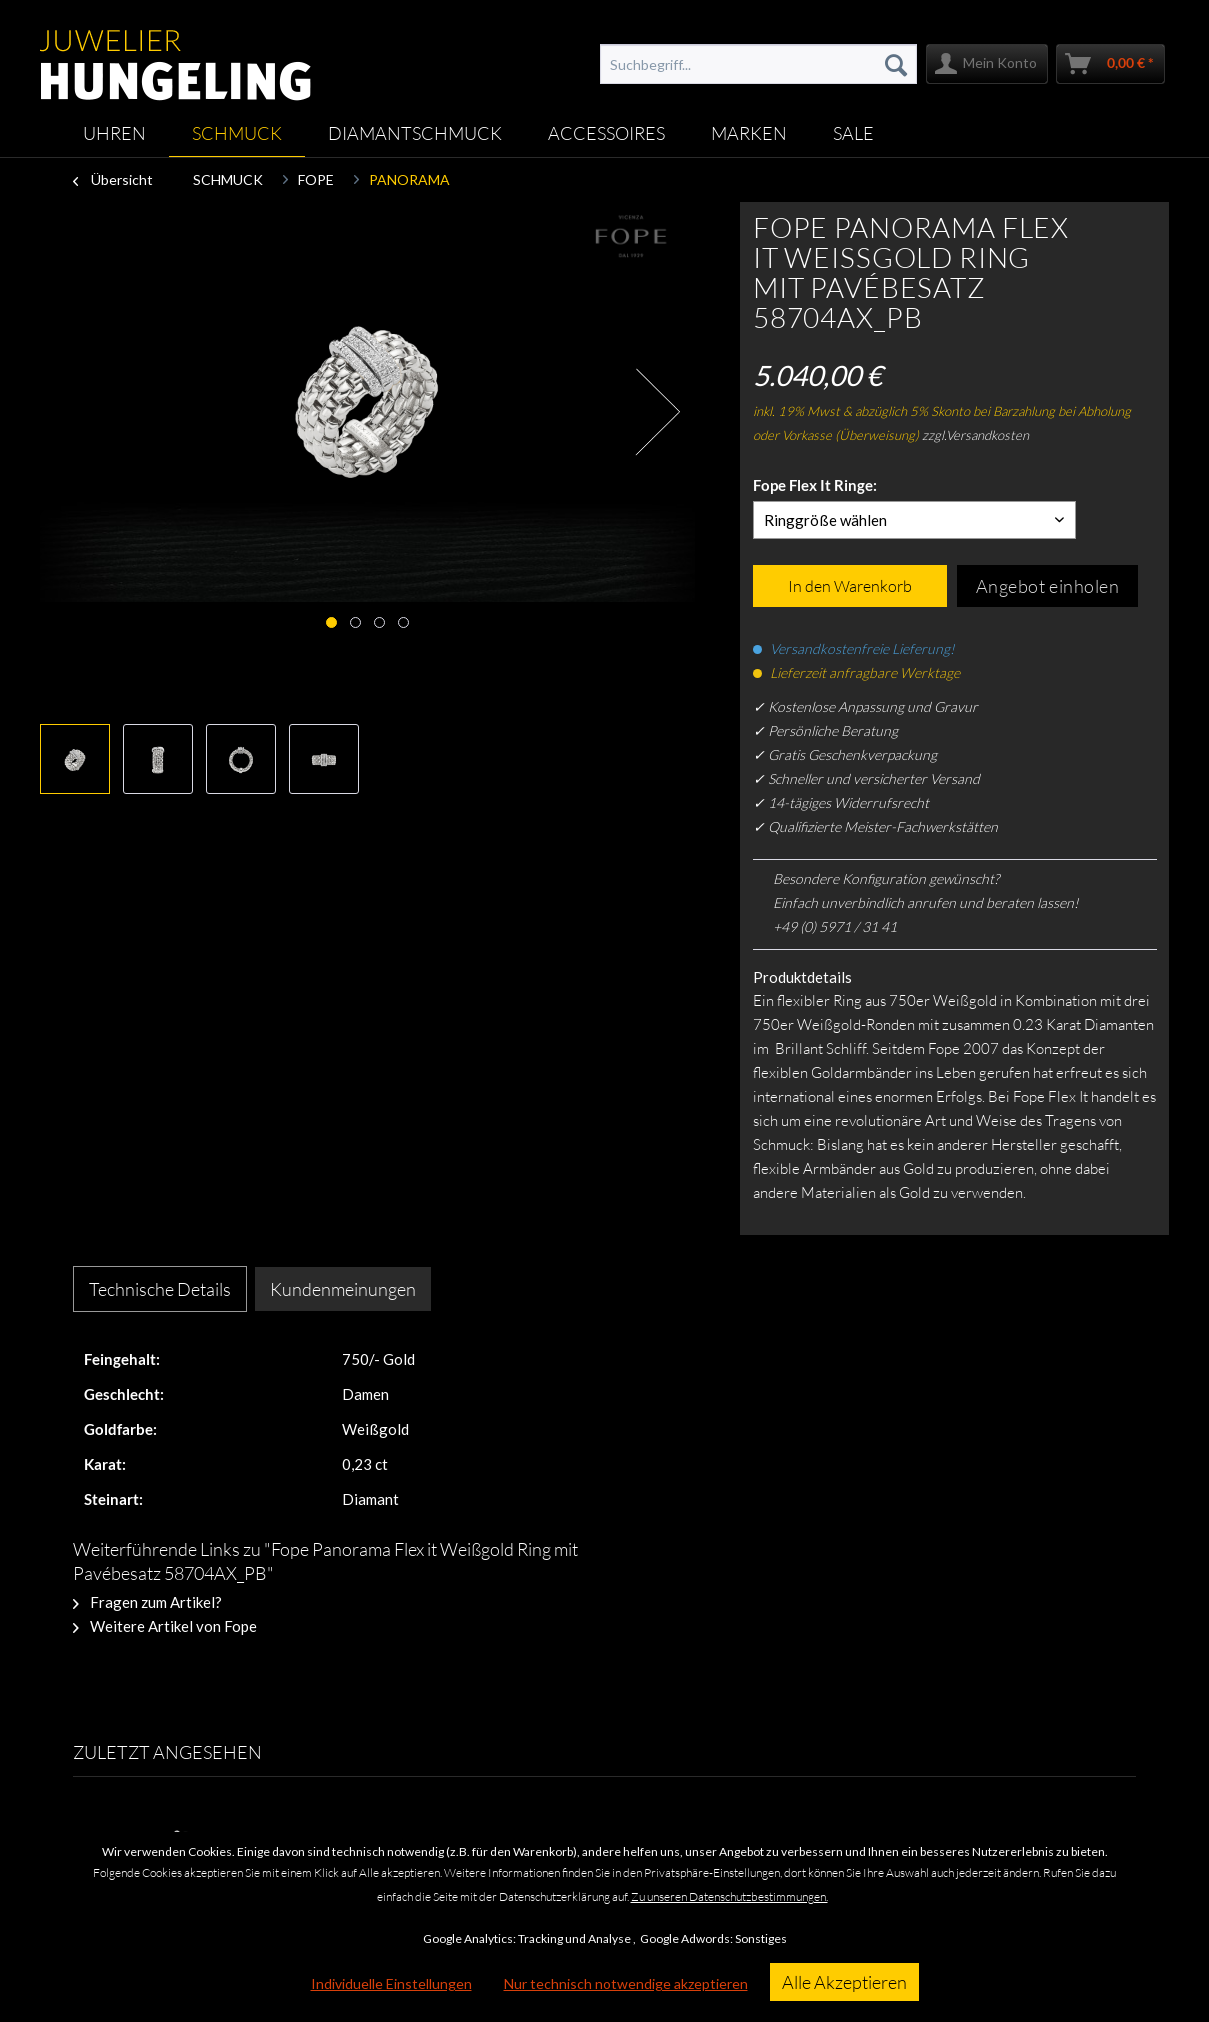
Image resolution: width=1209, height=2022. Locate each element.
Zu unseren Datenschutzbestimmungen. (729, 1896)
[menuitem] (758, 64)
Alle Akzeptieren (844, 1982)
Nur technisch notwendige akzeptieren (626, 1983)
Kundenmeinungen (343, 1289)
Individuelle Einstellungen (391, 1983)
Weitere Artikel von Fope (165, 1626)
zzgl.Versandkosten (975, 435)
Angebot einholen (1048, 586)
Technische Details (160, 1289)
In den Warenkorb (850, 586)
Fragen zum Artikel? (147, 1602)
